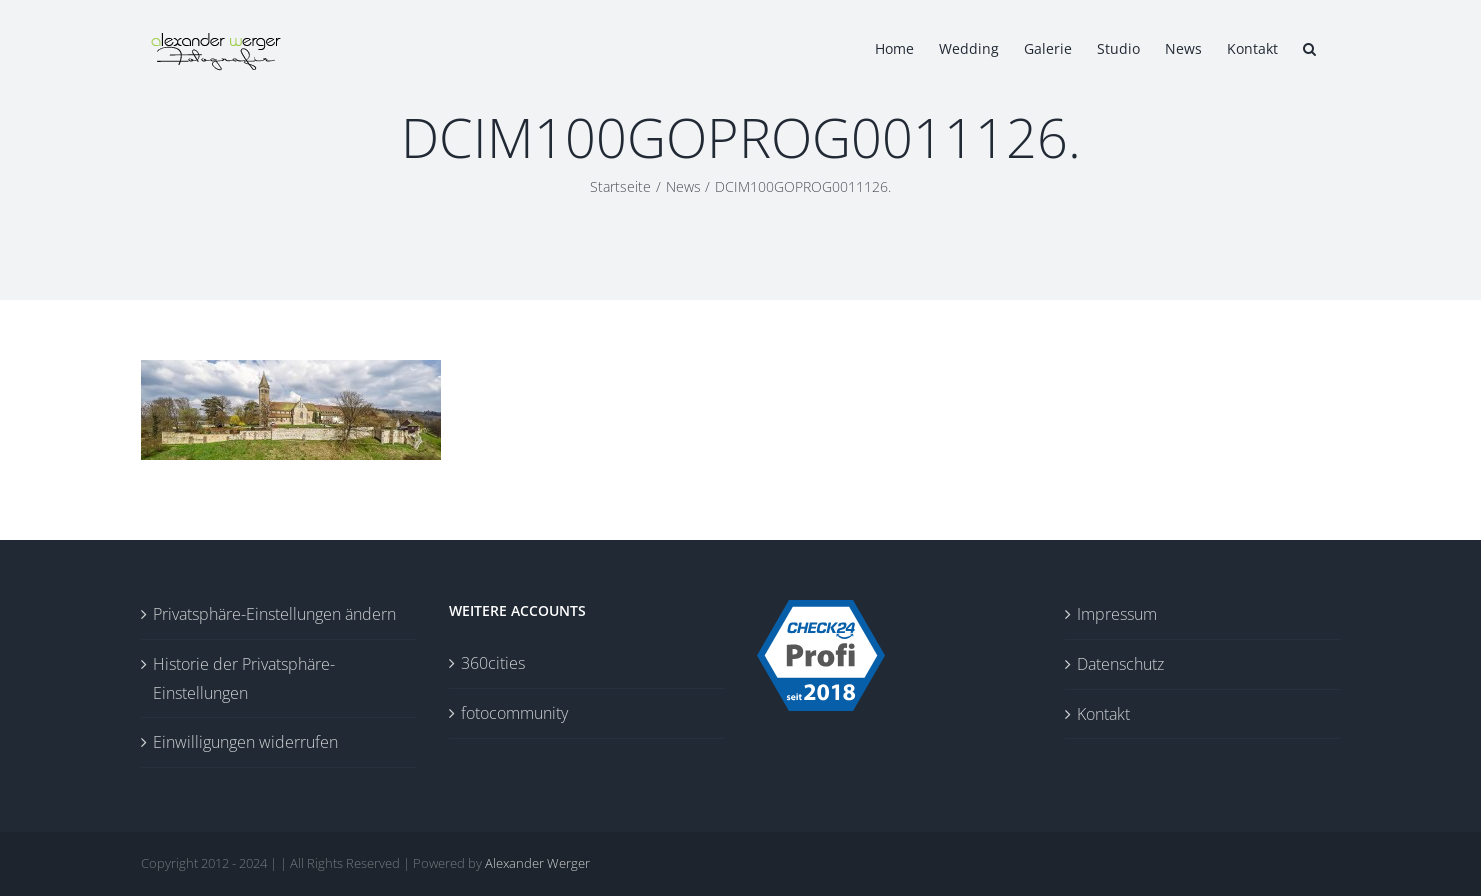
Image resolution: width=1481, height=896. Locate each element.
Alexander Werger (537, 863)
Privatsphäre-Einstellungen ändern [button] (274, 614)
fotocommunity (514, 713)
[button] (1309, 47)
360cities (493, 663)
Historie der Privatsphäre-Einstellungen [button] (244, 678)
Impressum (1117, 614)
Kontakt (1103, 714)
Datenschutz (1120, 664)
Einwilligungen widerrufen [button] (245, 742)
